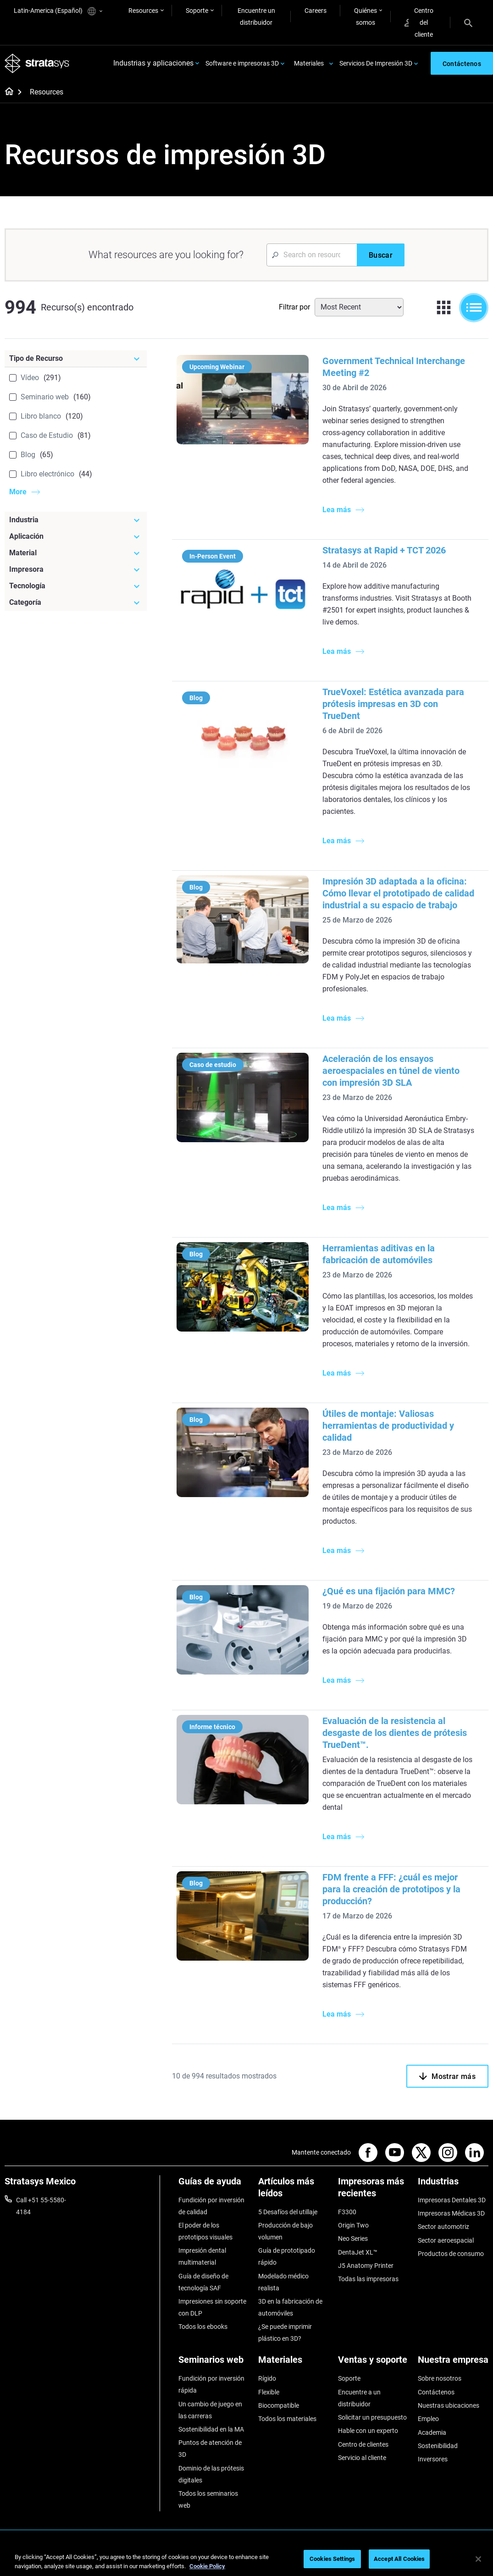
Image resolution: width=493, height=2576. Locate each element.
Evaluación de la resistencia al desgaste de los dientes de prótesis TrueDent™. (394, 1732)
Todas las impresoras (368, 2279)
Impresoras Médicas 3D (451, 2213)
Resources (143, 10)
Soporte (197, 10)
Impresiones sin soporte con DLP (212, 2307)
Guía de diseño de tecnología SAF (203, 2282)
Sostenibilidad (438, 2445)
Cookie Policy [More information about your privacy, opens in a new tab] (207, 2566)
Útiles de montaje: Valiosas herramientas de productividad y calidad (388, 1425)
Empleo (428, 2419)
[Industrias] (453, 2184)
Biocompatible (278, 2405)
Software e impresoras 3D (242, 63)
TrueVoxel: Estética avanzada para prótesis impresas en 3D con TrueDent (393, 703)
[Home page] (6, 93)
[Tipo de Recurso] (76, 358)
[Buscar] (380, 254)
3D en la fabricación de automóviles (290, 2307)
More (18, 491)
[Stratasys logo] (37, 63)
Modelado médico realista (283, 2282)
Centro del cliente (418, 22)
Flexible (268, 2392)
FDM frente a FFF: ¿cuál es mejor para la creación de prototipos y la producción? (391, 1889)
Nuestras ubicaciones (448, 2405)
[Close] (478, 2559)
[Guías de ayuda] (213, 2184)
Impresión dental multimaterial (202, 2256)
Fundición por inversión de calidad (211, 2206)
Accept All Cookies (399, 2558)
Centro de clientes (363, 2444)
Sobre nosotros (439, 2379)
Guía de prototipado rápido (286, 2256)
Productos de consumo (451, 2253)
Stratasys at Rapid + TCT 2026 (384, 550)
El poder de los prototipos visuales (205, 2231)
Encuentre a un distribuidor (359, 2398)
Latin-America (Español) (58, 11)
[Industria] (76, 520)
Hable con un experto (368, 2431)
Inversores (433, 2459)
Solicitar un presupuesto (372, 2417)
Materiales (309, 63)
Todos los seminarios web (208, 2499)
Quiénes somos (365, 16)
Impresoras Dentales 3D (452, 2200)
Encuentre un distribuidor (256, 16)
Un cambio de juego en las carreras (210, 2410)
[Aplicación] (76, 536)
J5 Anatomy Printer (365, 2265)
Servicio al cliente (362, 2457)
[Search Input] (311, 254)
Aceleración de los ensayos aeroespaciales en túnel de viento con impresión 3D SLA (391, 1070)
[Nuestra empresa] (453, 2363)
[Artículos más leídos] (293, 2190)
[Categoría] (76, 602)
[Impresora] (76, 569)
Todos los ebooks (202, 2327)
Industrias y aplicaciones (153, 63)
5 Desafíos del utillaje (287, 2212)
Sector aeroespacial (446, 2240)
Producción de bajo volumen (285, 2231)
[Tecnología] (76, 586)
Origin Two (353, 2225)
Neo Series (353, 2239)
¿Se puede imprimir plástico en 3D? (285, 2333)
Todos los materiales (287, 2419)
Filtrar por (294, 307)
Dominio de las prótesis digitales (211, 2474)
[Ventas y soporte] (373, 2363)
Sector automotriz (443, 2227)
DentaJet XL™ (357, 2252)
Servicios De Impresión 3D (375, 63)
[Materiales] (293, 2363)
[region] (246, 2559)
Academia (432, 2432)
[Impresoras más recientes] (373, 2190)
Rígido (267, 2379)
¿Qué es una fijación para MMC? (388, 1591)
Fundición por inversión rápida (211, 2384)
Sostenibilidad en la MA (211, 2429)
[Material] (76, 553)
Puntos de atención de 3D (210, 2449)
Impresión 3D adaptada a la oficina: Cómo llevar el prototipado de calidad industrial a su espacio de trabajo (398, 893)
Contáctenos (436, 2392)
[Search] (468, 22)
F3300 (347, 2212)
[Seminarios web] (213, 2363)
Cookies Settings (332, 2558)
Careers (316, 10)
